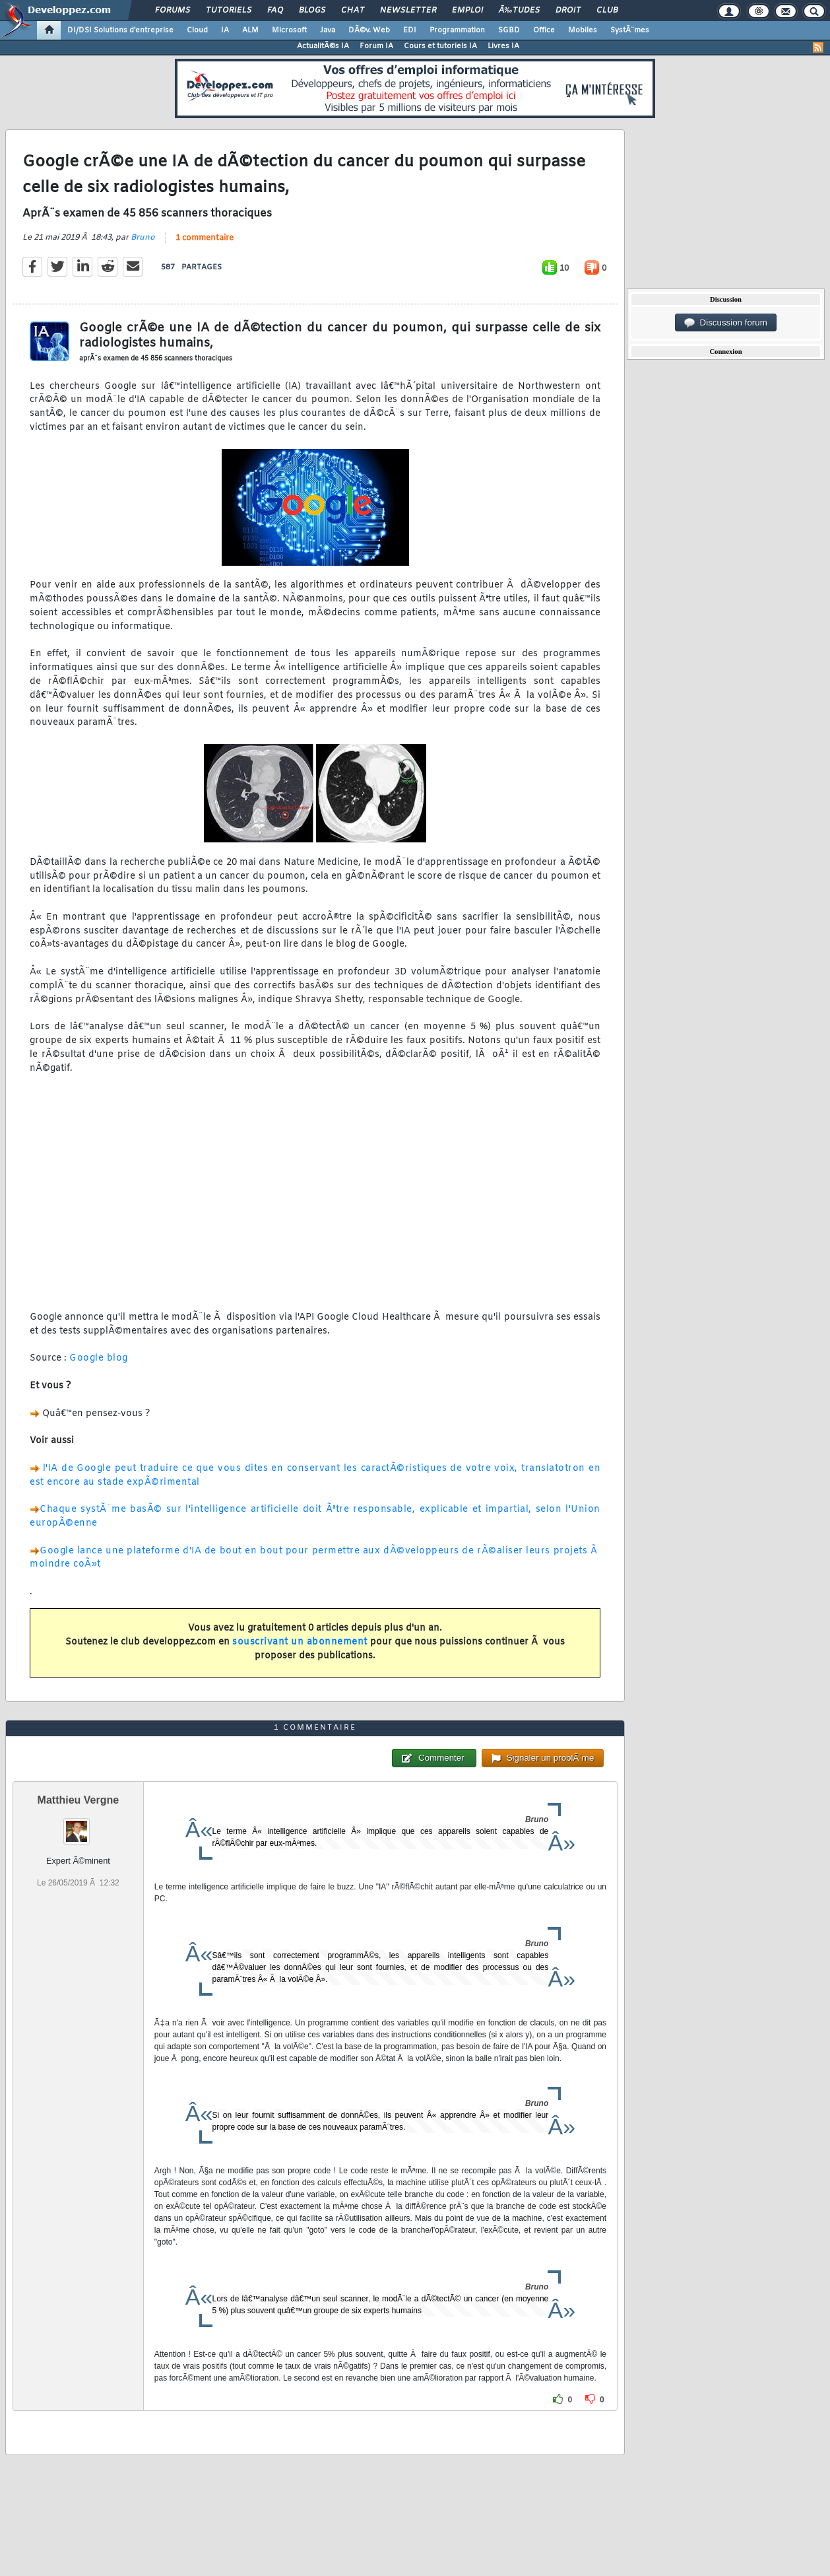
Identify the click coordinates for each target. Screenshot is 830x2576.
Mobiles (582, 30)
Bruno (143, 237)
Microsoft (289, 30)
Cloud (197, 30)
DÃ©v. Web (369, 30)
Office (544, 30)
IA (225, 30)
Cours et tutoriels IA (440, 46)
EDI (409, 30)
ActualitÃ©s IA (323, 46)
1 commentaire (205, 238)
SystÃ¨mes (629, 30)
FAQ (275, 10)
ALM (250, 30)
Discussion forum (725, 323)
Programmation (457, 30)
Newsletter (408, 10)
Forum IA (376, 46)
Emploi (467, 10)
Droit (568, 10)
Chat (353, 10)
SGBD (509, 30)
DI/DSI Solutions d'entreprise (120, 30)
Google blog (98, 1358)
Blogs (312, 10)
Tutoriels (229, 10)
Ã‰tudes (519, 10)
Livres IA (503, 46)
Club (607, 10)
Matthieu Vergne (78, 1800)
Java (327, 30)
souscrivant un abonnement (299, 1642)
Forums (172, 10)
